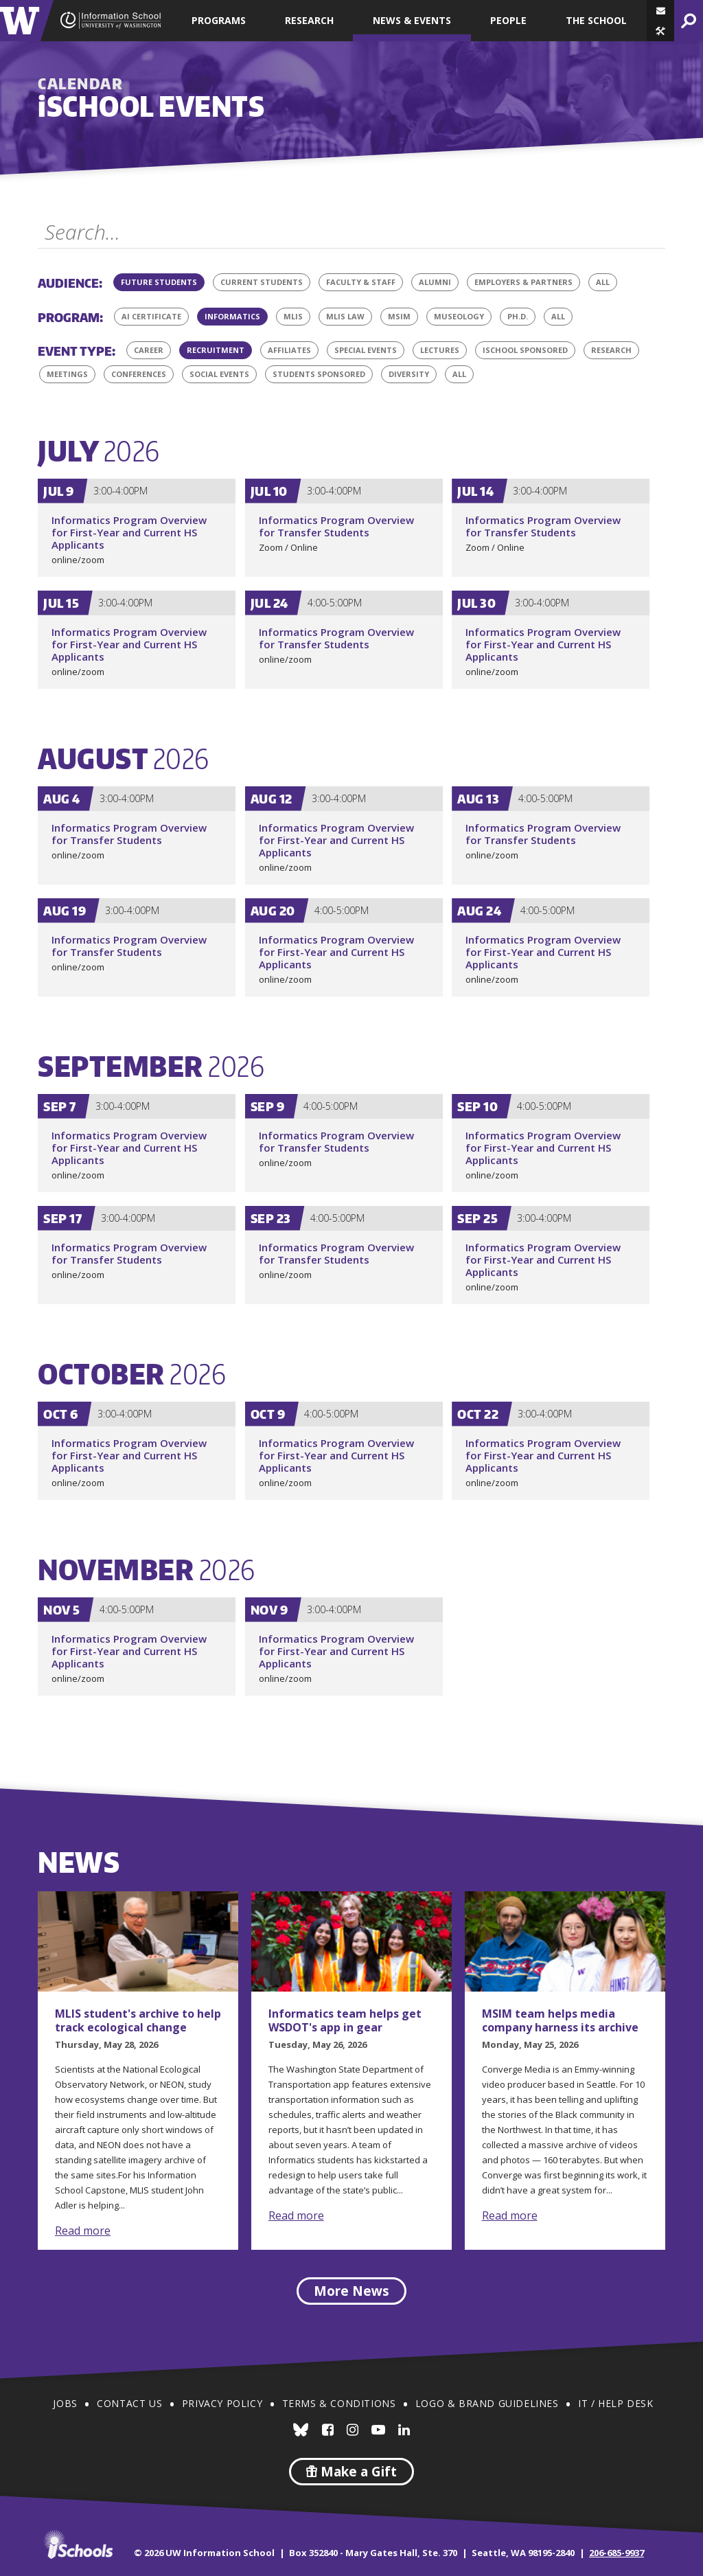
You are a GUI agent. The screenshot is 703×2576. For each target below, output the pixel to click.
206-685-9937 (616, 2552)
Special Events (365, 350)
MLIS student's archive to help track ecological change (138, 2020)
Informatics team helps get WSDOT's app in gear (345, 2020)
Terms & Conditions (339, 2403)
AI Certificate (151, 316)
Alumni (435, 282)
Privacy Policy (222, 2403)
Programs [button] (219, 20)
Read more (83, 2230)
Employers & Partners (523, 282)
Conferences (138, 374)
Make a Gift (351, 2472)
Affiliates (289, 350)
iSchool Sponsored (525, 350)
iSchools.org (78, 2544)
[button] (660, 31)
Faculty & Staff (360, 282)
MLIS (293, 316)
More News (351, 2291)
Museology (459, 316)
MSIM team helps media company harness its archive (560, 2020)
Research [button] (309, 20)
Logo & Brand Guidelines (487, 2403)
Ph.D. (517, 316)
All (606, 280)
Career (148, 350)
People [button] (508, 20)
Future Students (159, 282)
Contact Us (129, 2403)
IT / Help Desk (615, 2403)
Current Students (261, 282)
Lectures (439, 350)
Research (611, 350)
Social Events (219, 374)
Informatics (232, 316)
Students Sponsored (319, 374)
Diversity (409, 374)
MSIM (399, 316)
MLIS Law (345, 316)
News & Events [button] (412, 20)
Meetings (67, 374)
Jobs (65, 2403)
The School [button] (596, 20)
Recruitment (215, 350)
